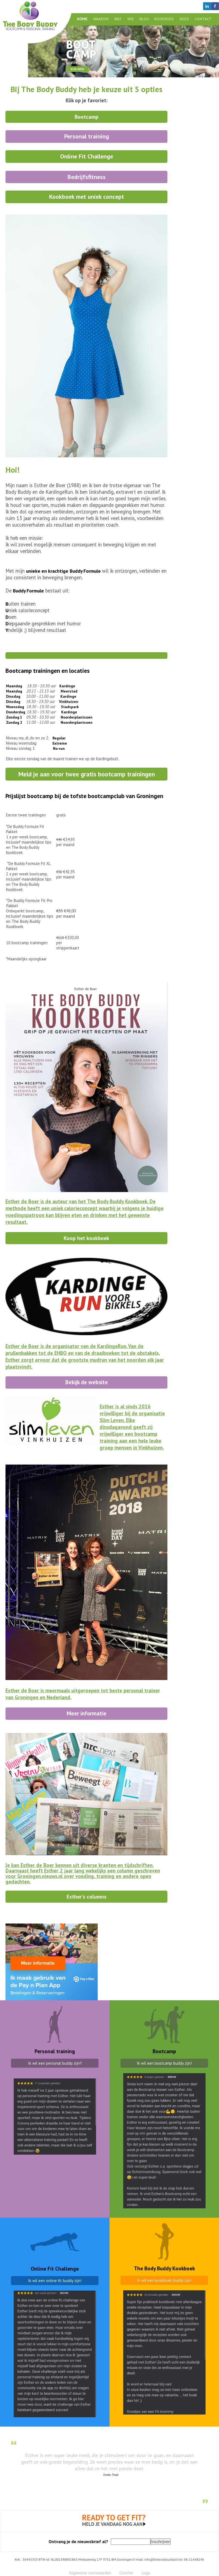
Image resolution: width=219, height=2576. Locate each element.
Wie (130, 18)
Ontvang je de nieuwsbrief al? (78, 2541)
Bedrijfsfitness (87, 177)
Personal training (86, 136)
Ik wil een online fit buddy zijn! (55, 2280)
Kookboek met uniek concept (86, 196)
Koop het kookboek (86, 1238)
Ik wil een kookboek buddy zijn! (164, 2280)
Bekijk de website (86, 1382)
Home (82, 18)
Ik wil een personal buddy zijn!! (55, 2063)
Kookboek (164, 18)
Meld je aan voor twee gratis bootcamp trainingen (86, 774)
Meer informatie (86, 1713)
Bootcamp (87, 116)
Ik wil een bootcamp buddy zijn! (164, 2063)
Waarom (101, 18)
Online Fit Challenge (86, 156)
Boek (184, 18)
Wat (118, 18)
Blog (144, 18)
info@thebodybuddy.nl (161, 2559)
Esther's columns (86, 1896)
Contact (203, 18)
